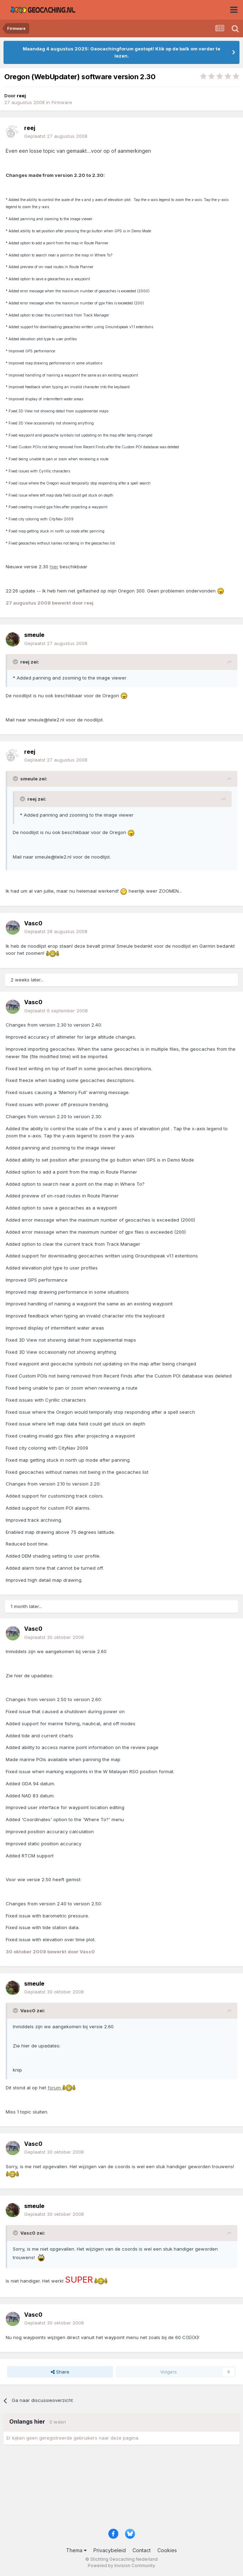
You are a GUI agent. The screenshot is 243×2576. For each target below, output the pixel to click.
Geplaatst (55, 136)
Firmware (62, 102)
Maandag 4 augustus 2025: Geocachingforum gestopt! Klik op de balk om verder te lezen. (121, 52)
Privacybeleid (109, 2550)
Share (60, 2371)
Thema (76, 2550)
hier (54, 566)
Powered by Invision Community (121, 2565)
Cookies (167, 2550)
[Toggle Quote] (16, 662)
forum (62, 2087)
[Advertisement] (121, 2489)
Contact (142, 2550)
